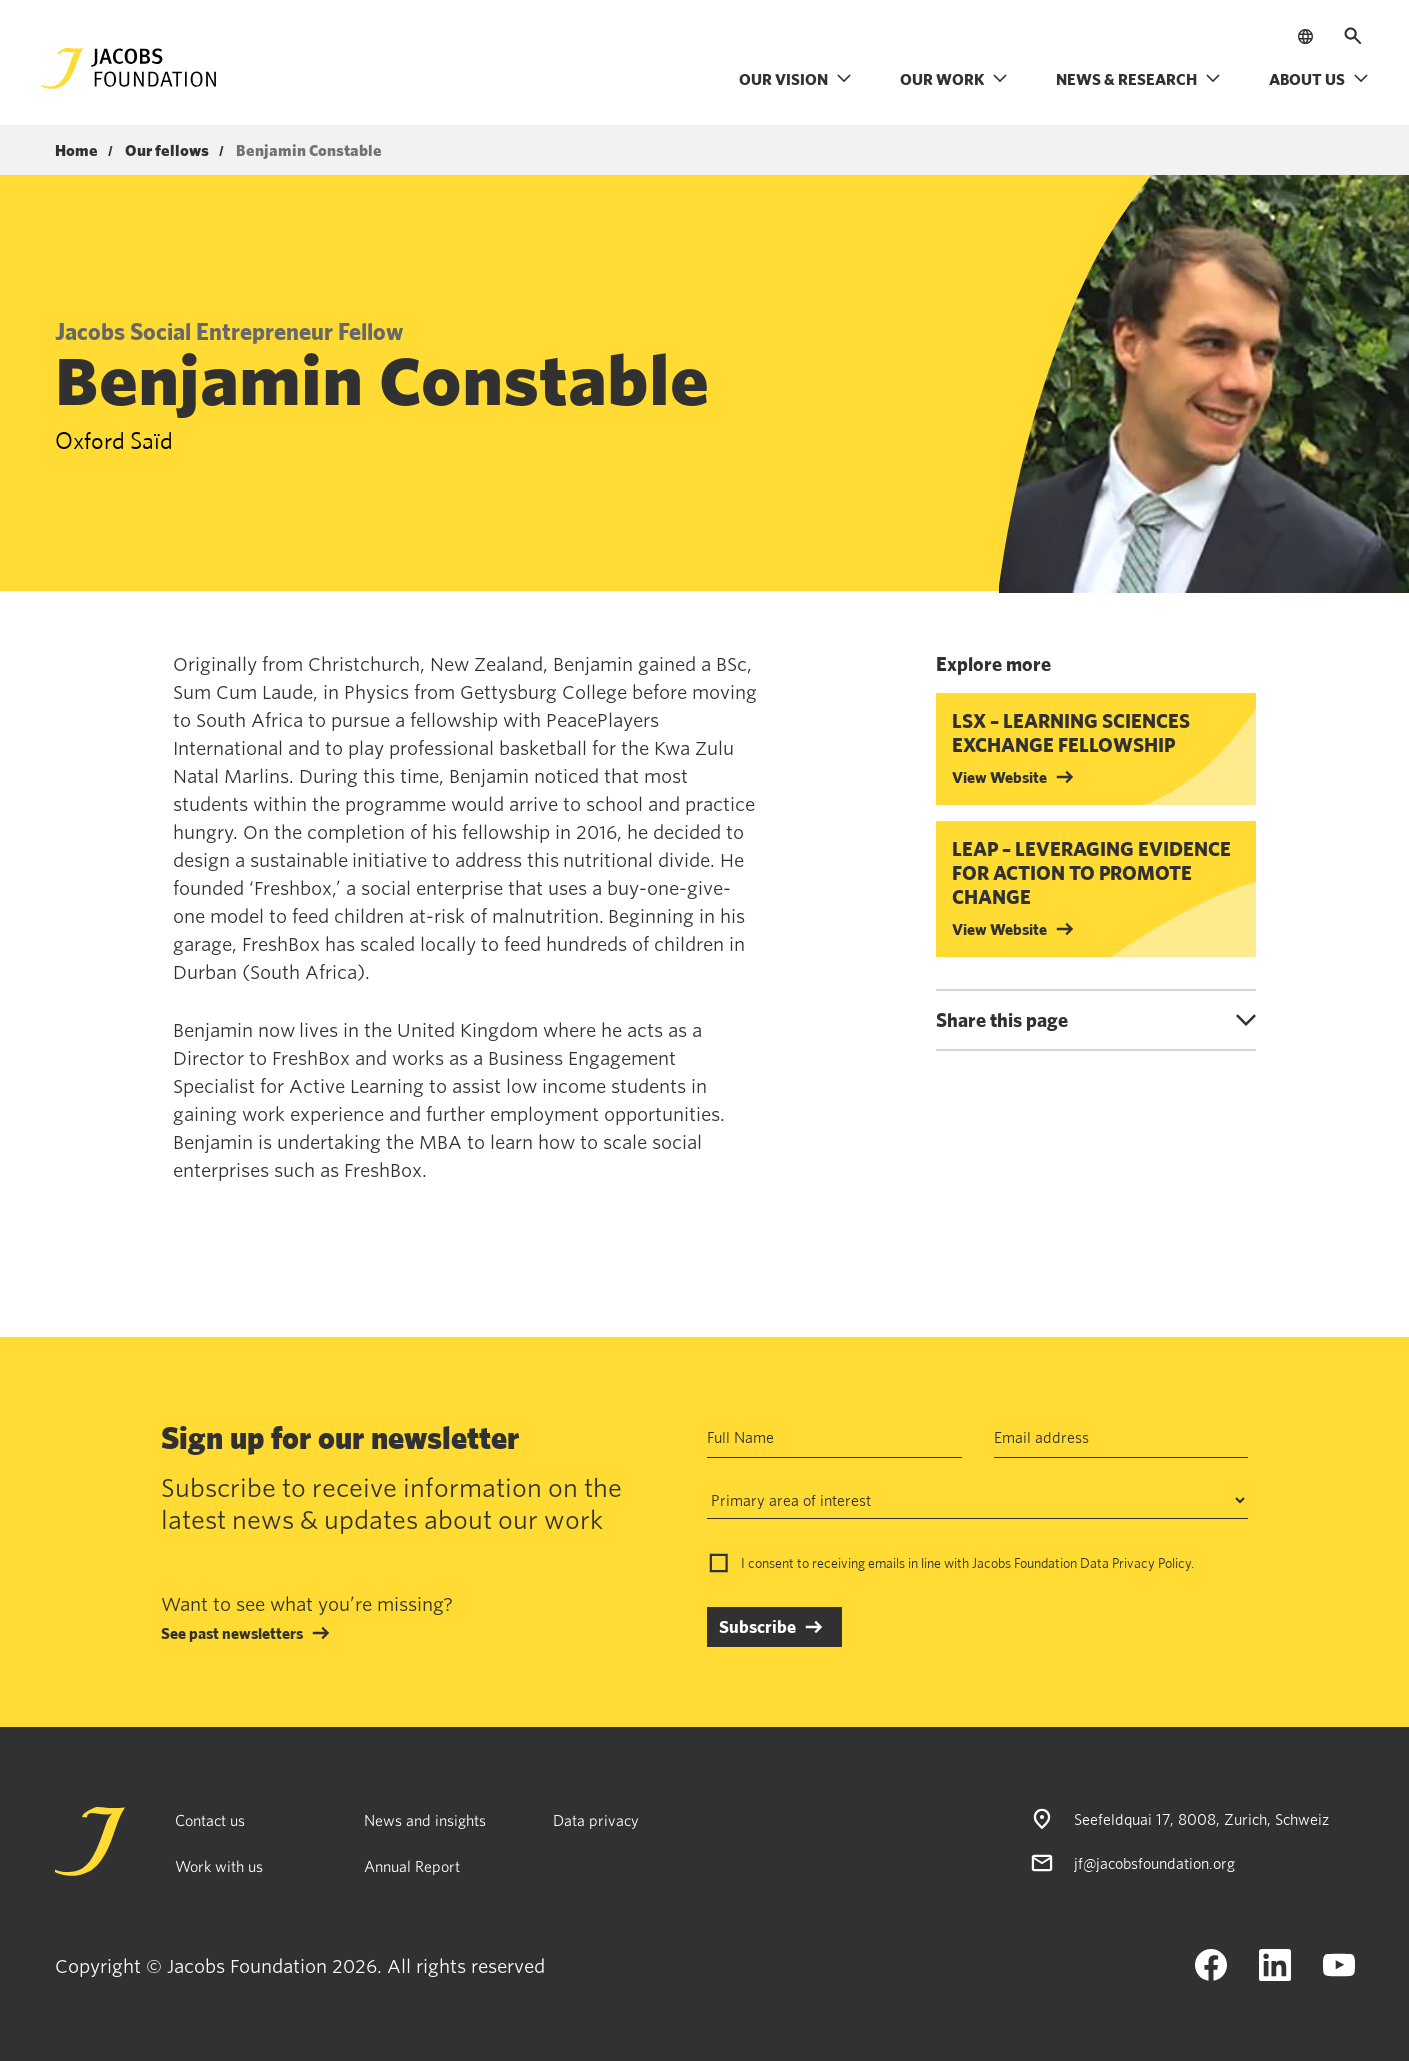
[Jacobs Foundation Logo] (129, 68)
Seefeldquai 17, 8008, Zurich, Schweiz (1201, 1819)
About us (1319, 79)
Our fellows (167, 151)
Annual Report (412, 1866)
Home (76, 151)
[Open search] (1353, 36)
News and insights (425, 1820)
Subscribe (757, 1626)
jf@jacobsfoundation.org (1154, 1863)
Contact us (210, 1820)
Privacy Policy (1151, 1563)
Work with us (219, 1866)
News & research (1138, 79)
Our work (954, 79)
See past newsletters (232, 1633)
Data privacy (596, 1820)
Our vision (795, 79)
